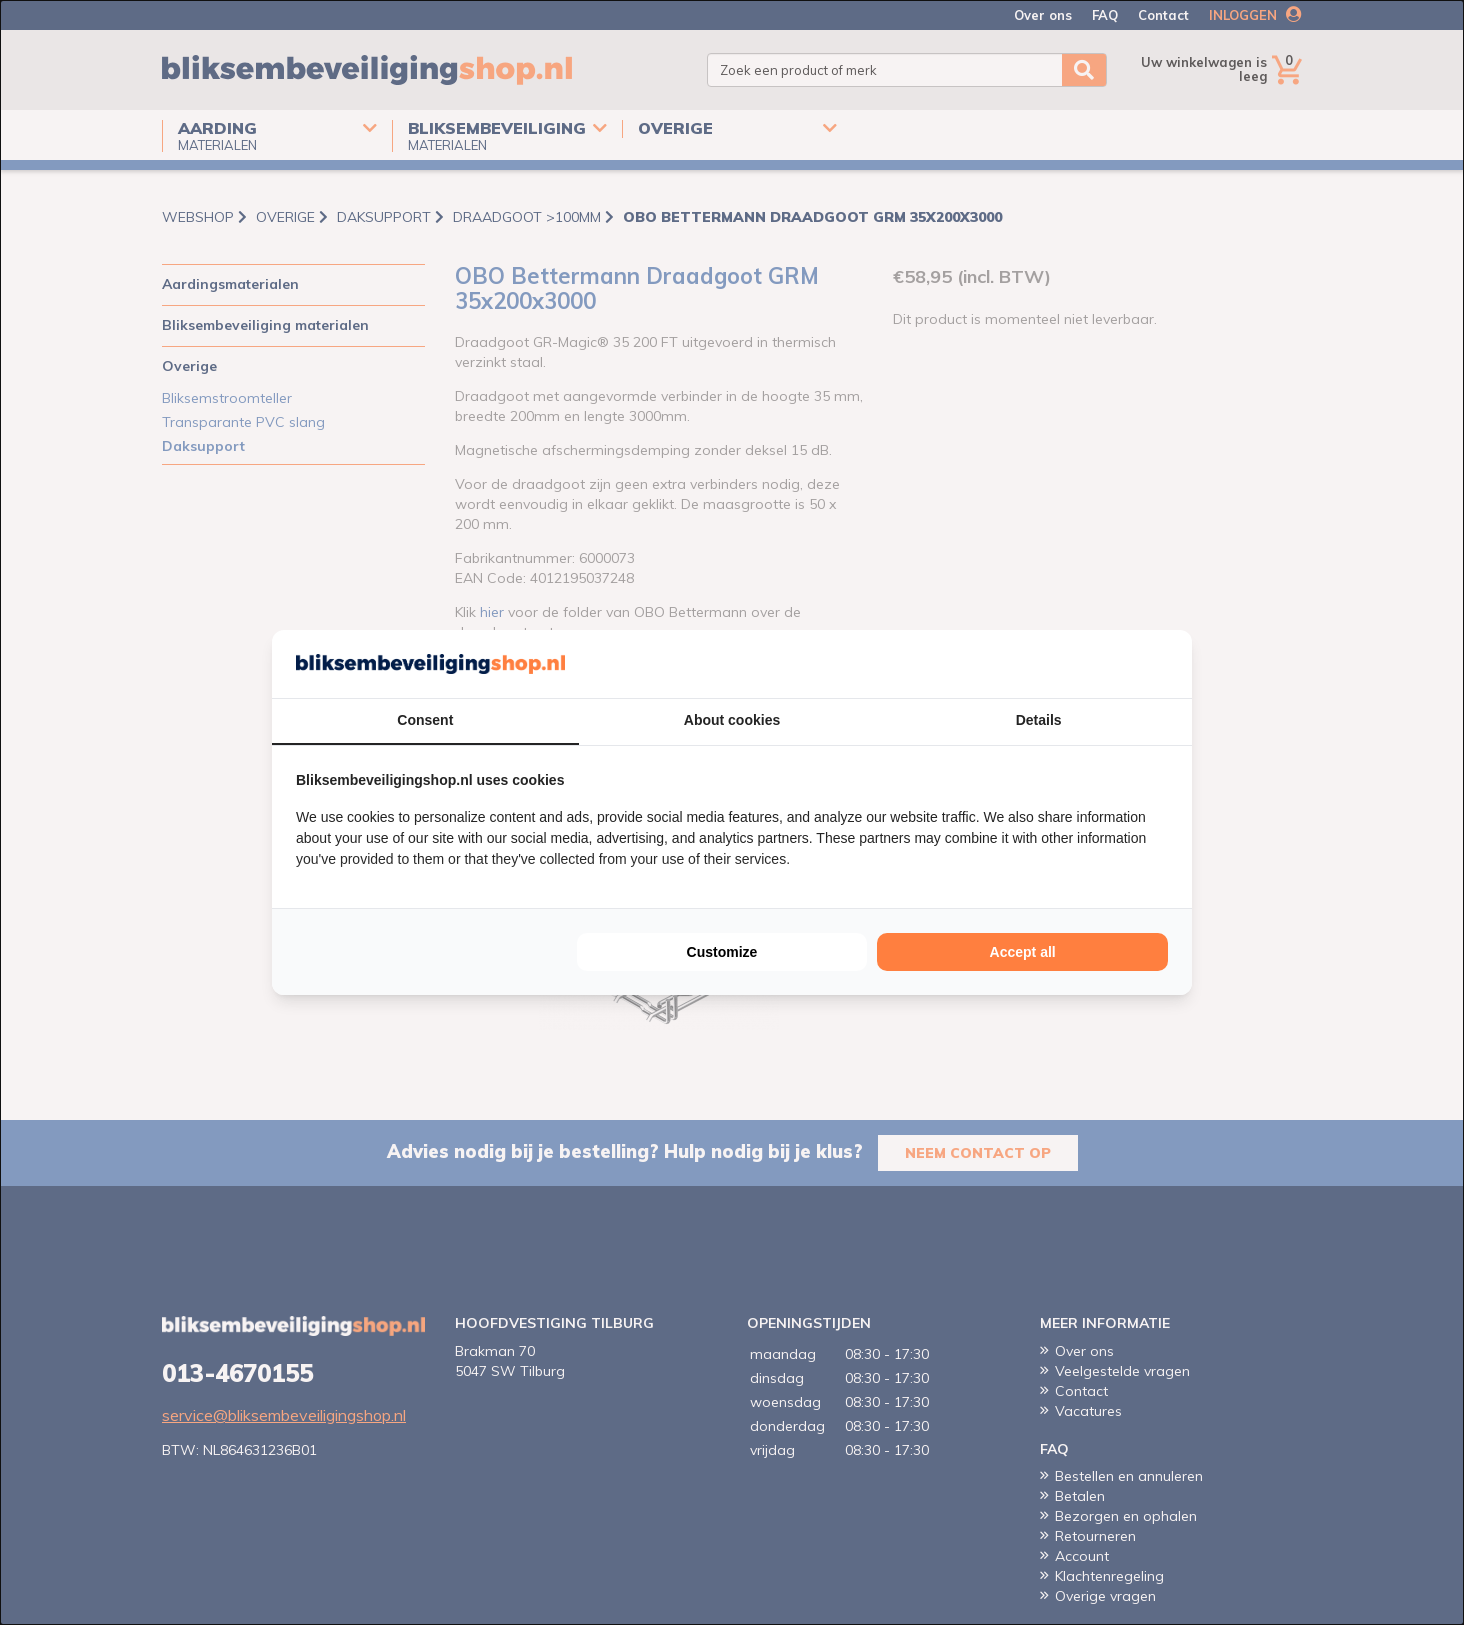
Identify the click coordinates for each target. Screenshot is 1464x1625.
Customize (722, 952)
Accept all (1023, 952)
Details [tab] (1039, 720)
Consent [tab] (425, 720)
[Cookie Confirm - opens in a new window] (1163, 664)
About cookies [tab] (732, 720)
